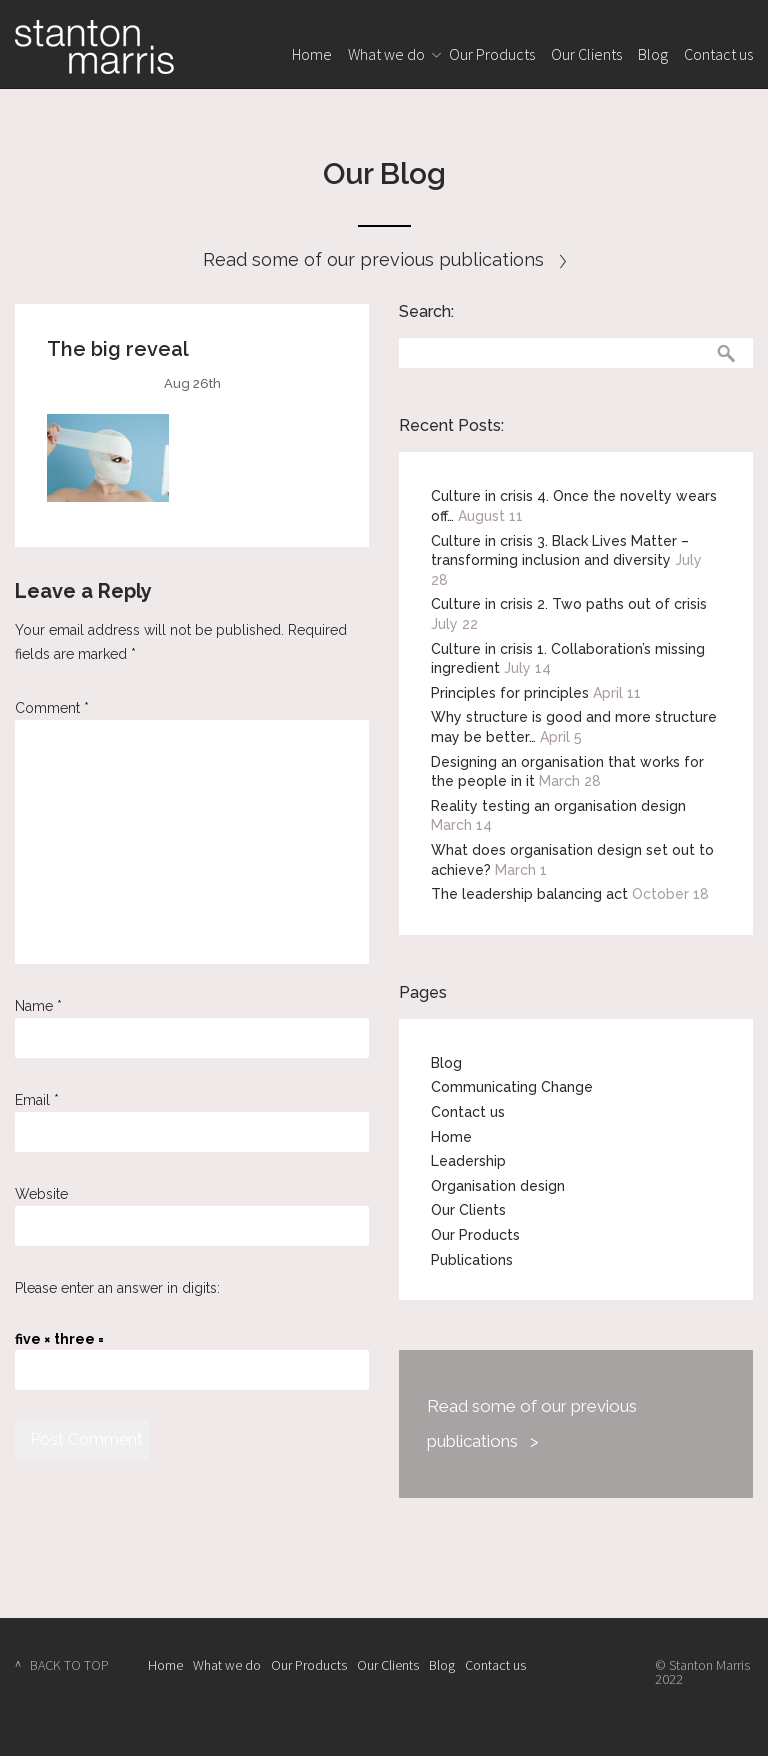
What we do (386, 54)
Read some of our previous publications (384, 259)
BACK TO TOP (69, 1665)
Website (41, 1194)
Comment (52, 708)
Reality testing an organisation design (558, 806)
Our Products (492, 54)
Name (38, 1006)
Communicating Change (512, 1087)
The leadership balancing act (529, 894)
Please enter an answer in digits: (117, 1288)
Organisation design (498, 1186)
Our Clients (586, 54)
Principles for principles (510, 693)
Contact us (718, 54)
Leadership (468, 1161)
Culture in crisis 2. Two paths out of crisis (569, 604)
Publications (472, 1260)
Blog (653, 54)
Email (37, 1100)
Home (312, 54)
